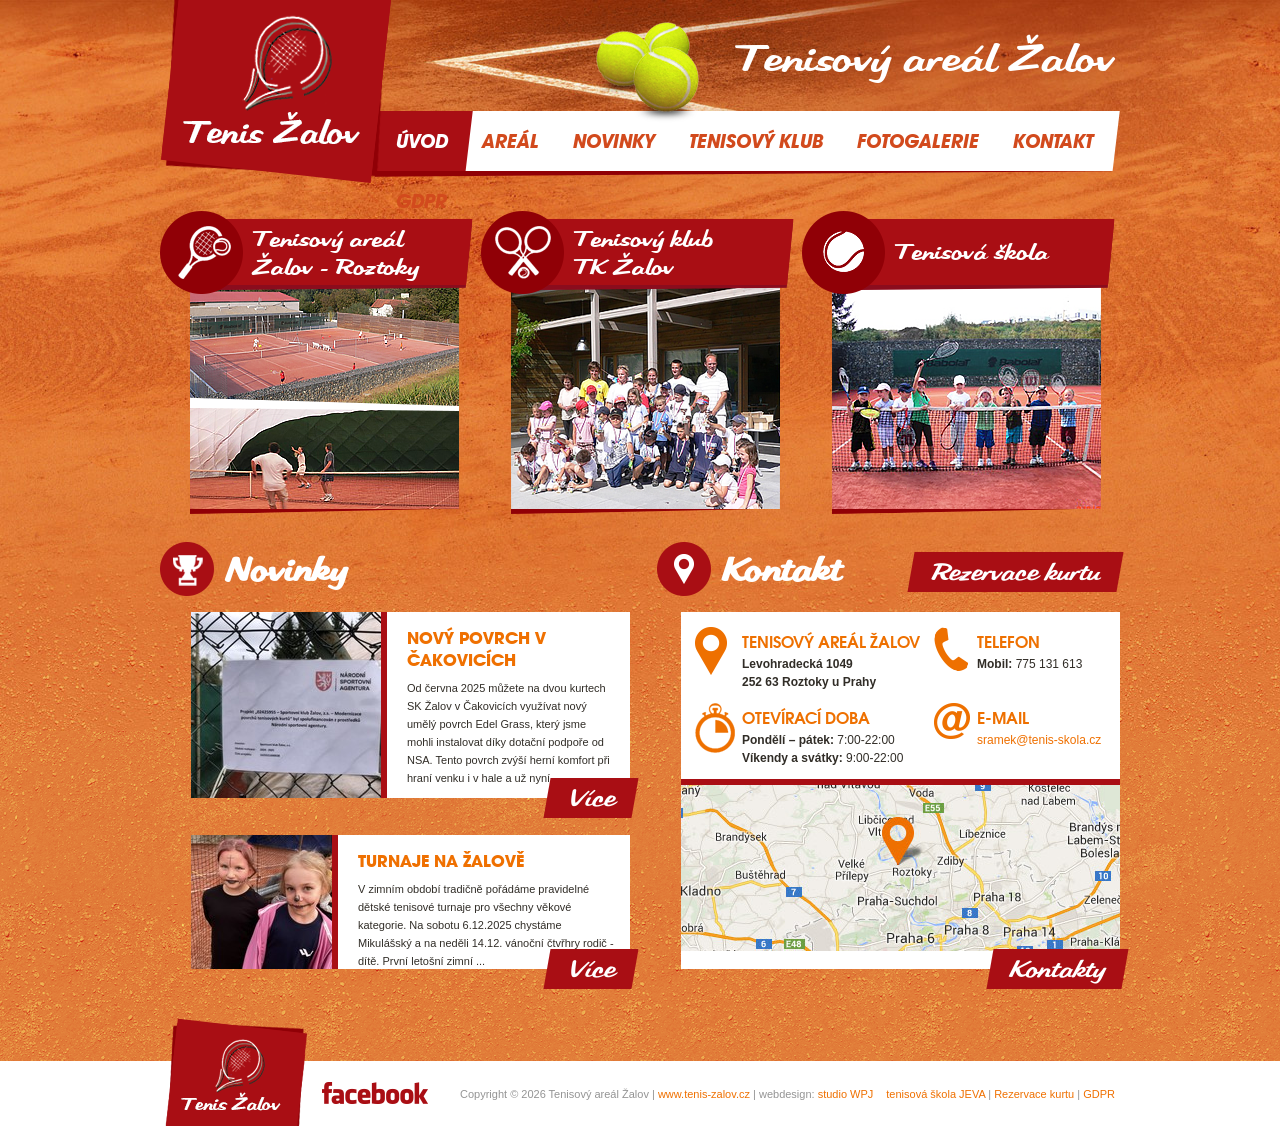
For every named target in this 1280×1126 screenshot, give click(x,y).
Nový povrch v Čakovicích (476, 649)
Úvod (422, 141)
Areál (510, 141)
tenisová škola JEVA (935, 1094)
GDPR (1099, 1094)
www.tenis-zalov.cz (704, 1094)
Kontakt (1053, 141)
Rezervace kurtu (1015, 572)
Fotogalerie (918, 141)
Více (591, 798)
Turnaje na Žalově (441, 861)
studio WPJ (846, 1094)
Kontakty (1057, 969)
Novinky (614, 141)
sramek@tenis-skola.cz (1039, 740)
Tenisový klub (756, 141)
